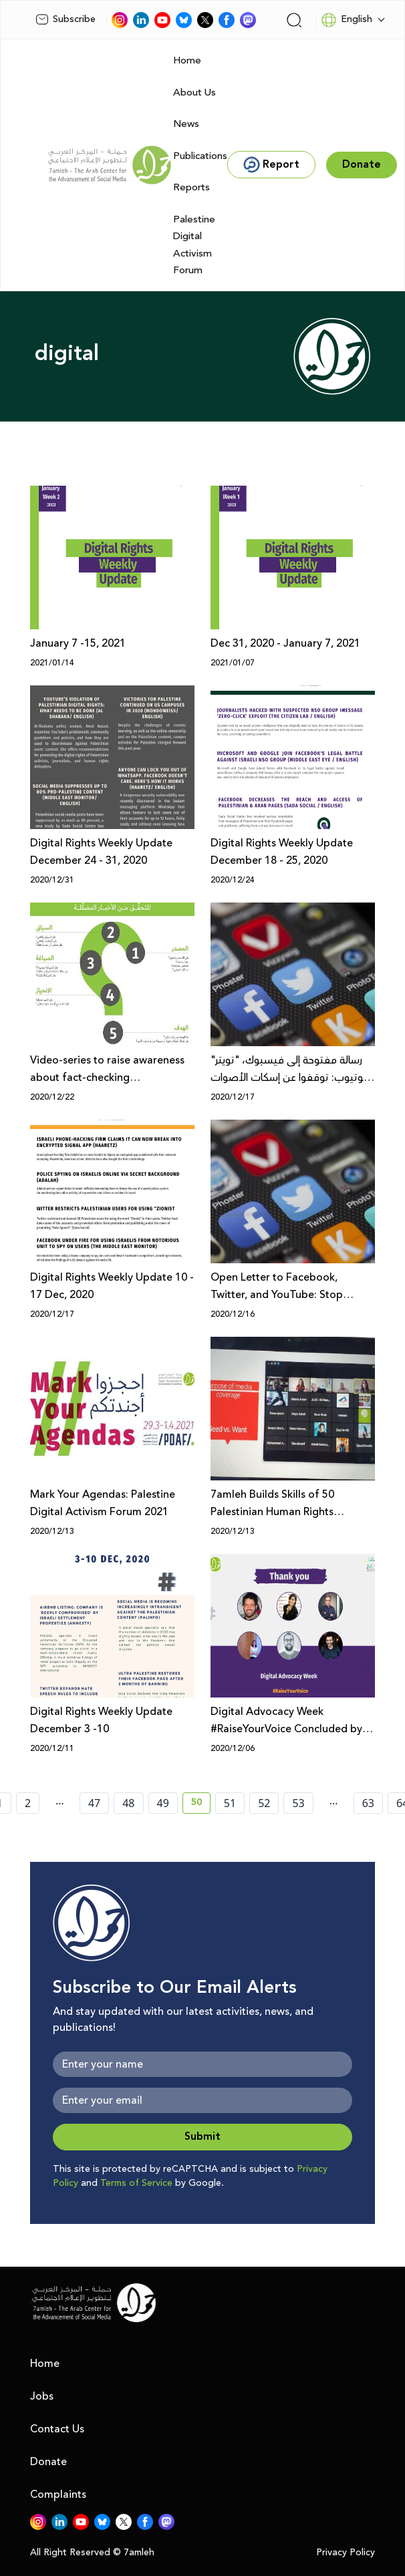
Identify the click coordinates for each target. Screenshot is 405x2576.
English (346, 20)
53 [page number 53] (298, 1803)
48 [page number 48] (128, 1803)
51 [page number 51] (230, 1803)
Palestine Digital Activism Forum (194, 245)
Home (187, 60)
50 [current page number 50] (201, 1804)
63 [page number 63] (368, 1803)
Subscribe (65, 19)
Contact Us (57, 2429)
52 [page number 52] (264, 1803)
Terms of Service (136, 2183)
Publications (200, 156)
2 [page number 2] (28, 1803)
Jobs (41, 2396)
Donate (48, 2462)
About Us (194, 92)
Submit (202, 2136)
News (186, 124)
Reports (191, 187)
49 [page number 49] (163, 1803)
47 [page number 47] (94, 1803)
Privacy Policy (345, 2553)
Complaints (58, 2494)
